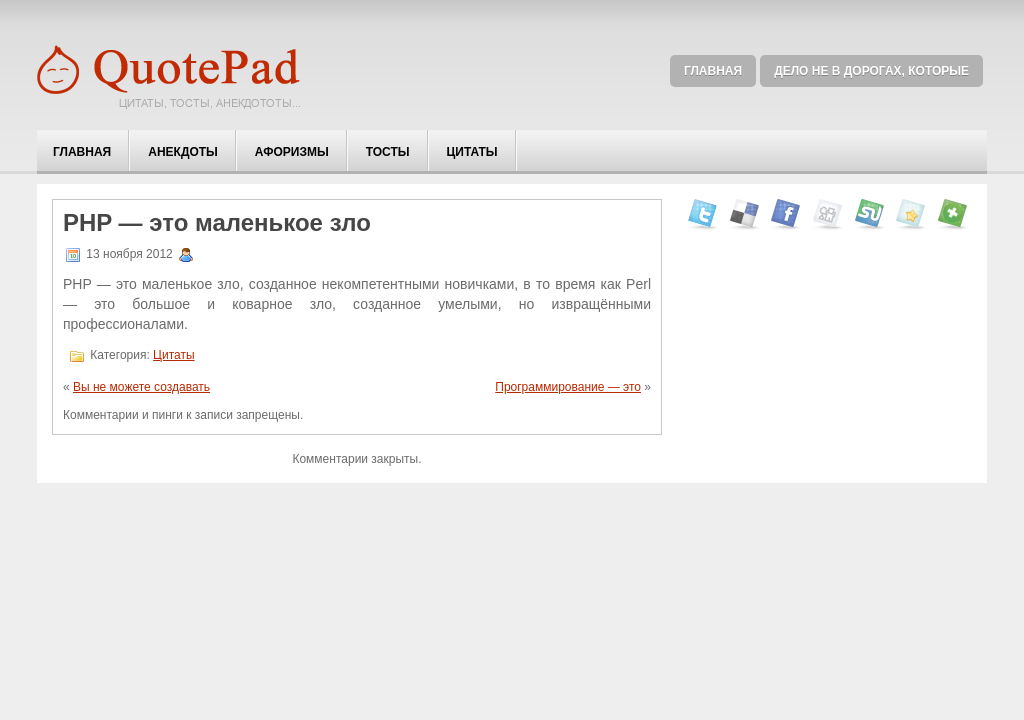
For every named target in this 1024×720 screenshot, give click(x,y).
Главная (713, 71)
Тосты (388, 152)
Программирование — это (568, 387)
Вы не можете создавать (141, 387)
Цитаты (472, 152)
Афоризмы (292, 152)
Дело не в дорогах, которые (871, 71)
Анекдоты (183, 152)
